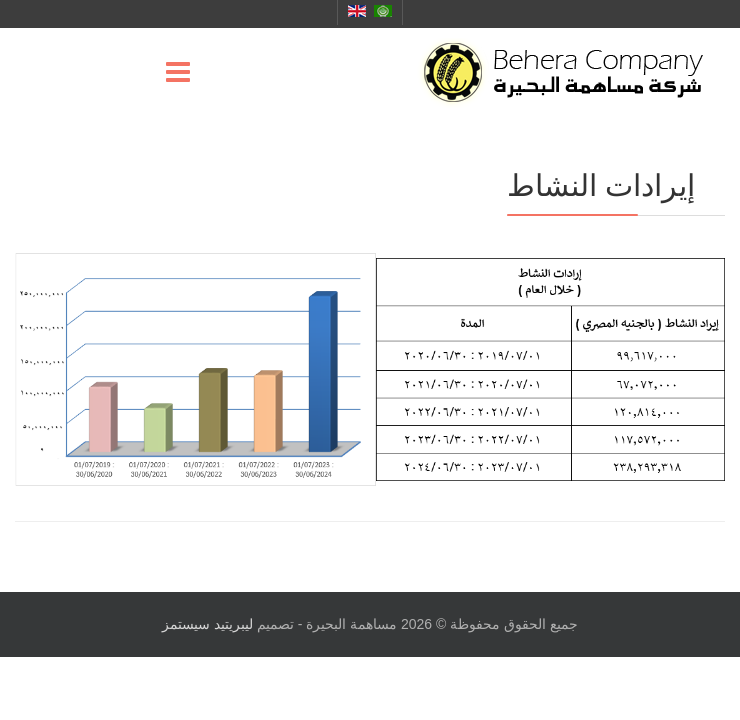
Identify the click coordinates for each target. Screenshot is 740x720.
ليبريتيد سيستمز (207, 624)
